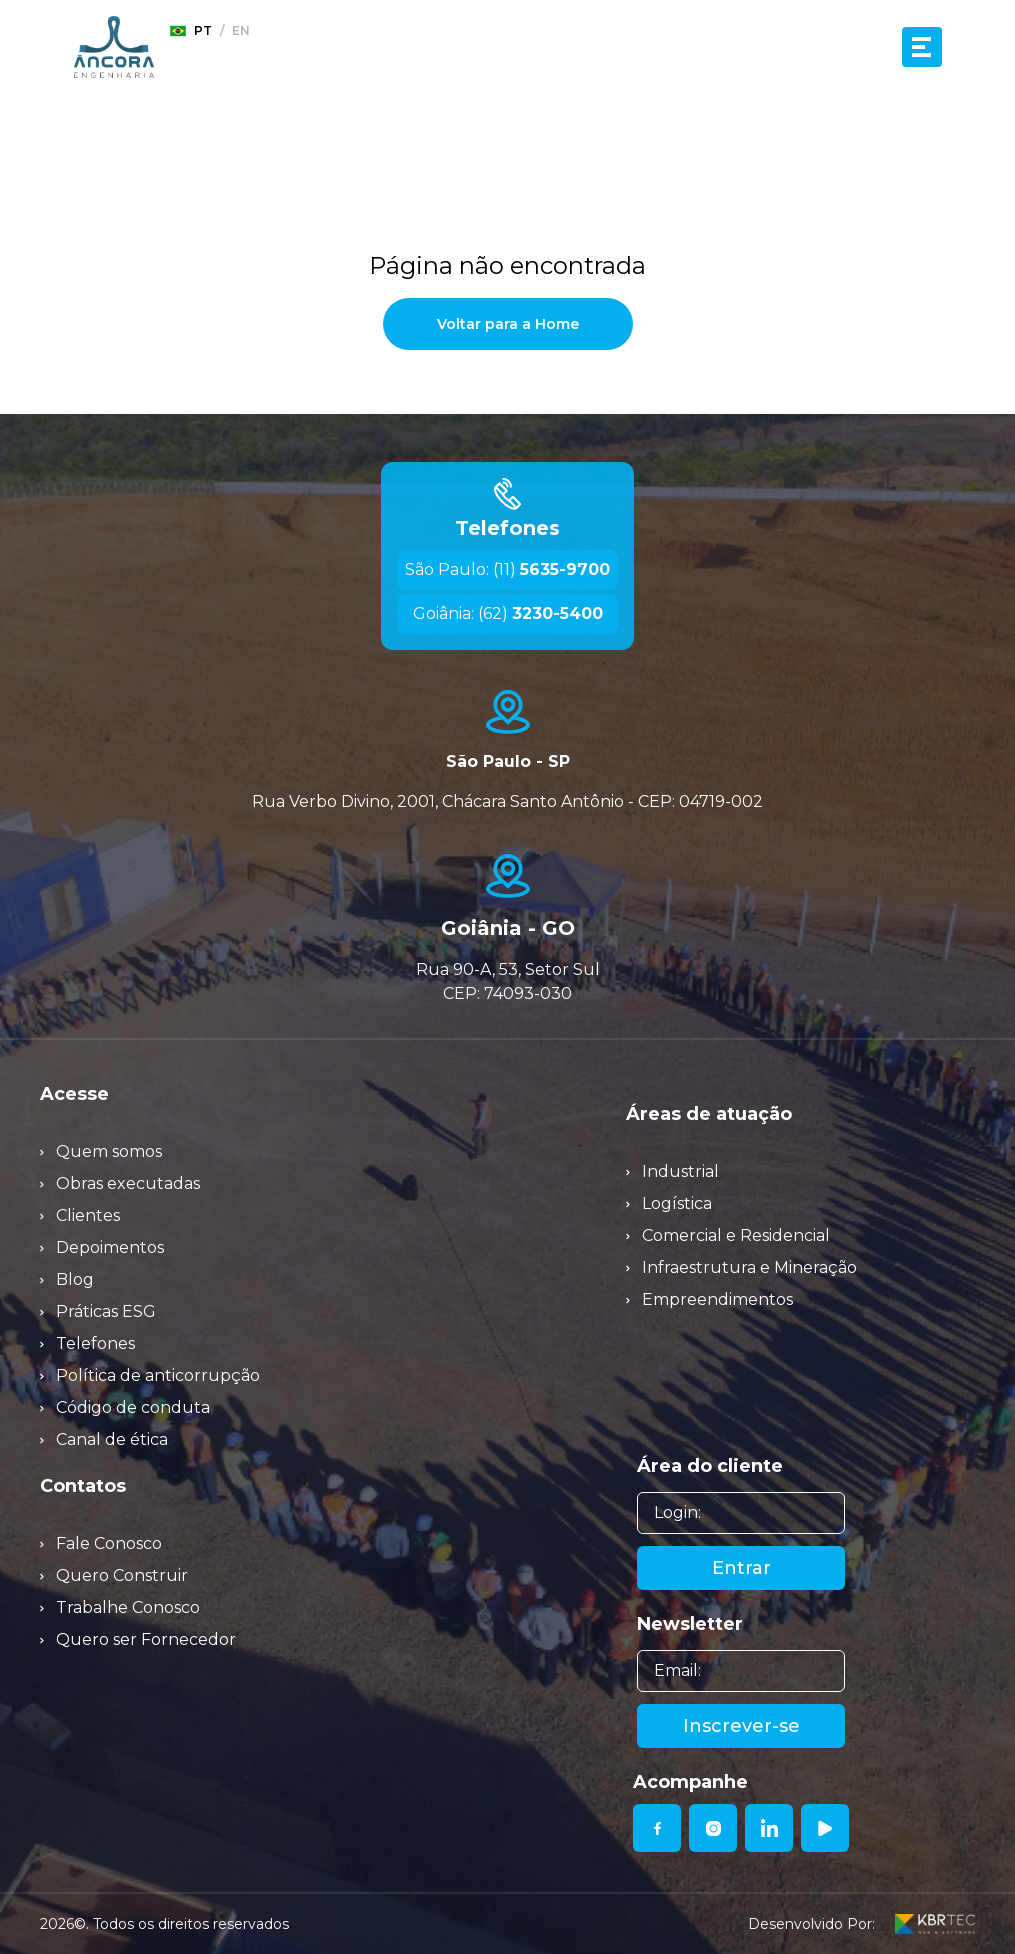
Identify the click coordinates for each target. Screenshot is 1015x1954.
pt (191, 31)
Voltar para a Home (508, 324)
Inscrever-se (741, 1726)
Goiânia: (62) (508, 613)
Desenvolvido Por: (861, 1924)
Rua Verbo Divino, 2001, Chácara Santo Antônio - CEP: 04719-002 (507, 801)
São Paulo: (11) (507, 569)
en (241, 30)
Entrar (741, 1568)
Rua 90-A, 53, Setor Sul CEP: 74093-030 (508, 981)
